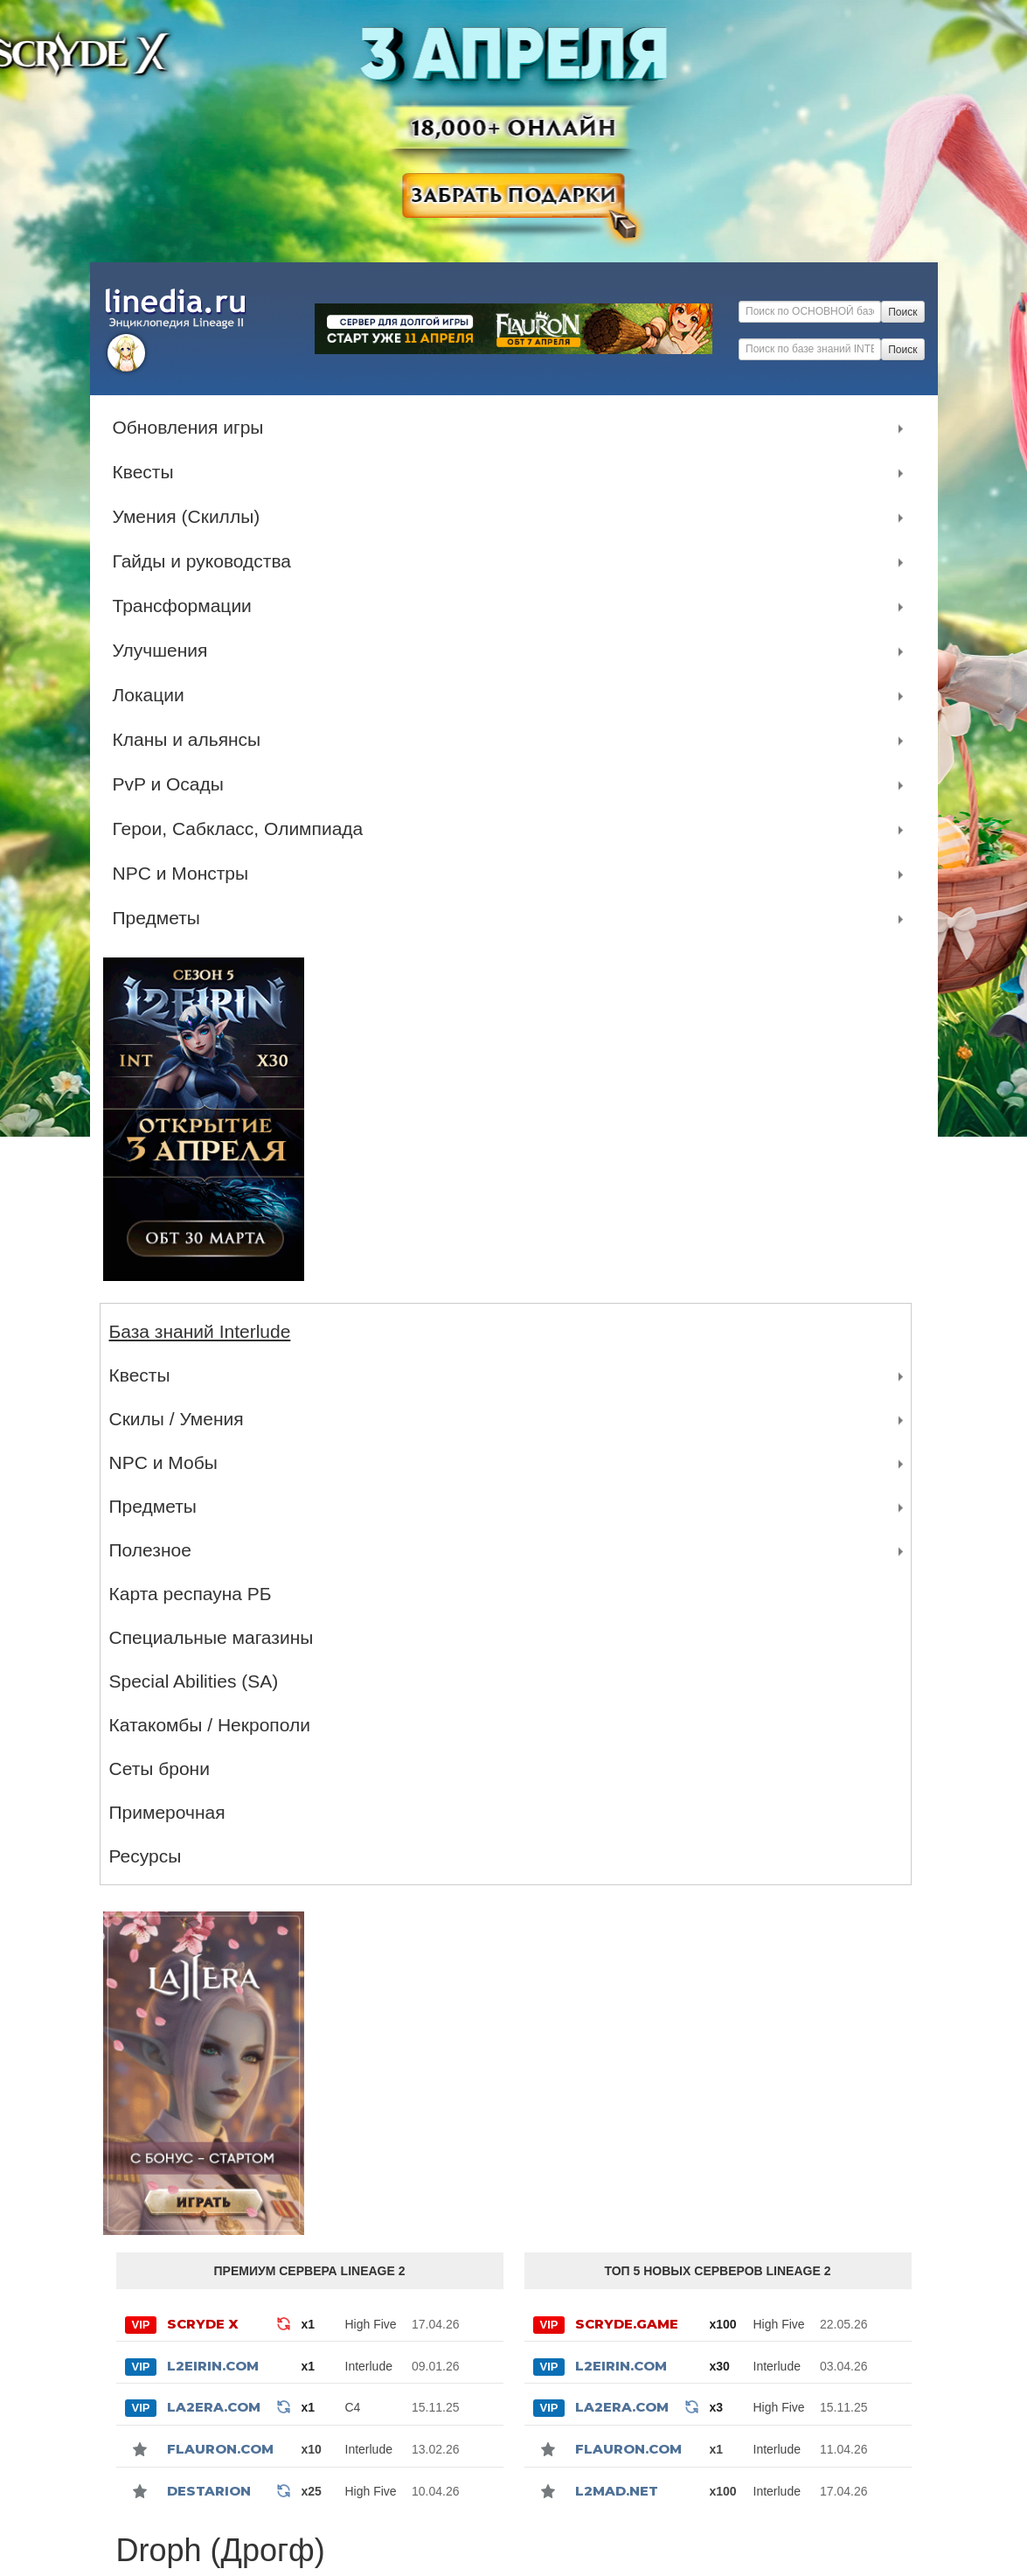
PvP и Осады (172, 784)
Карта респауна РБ (190, 1594)
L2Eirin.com (213, 2365)
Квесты (148, 472)
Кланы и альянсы (191, 740)
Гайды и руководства (207, 561)
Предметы (161, 918)
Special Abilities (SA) (194, 1681)
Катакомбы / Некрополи (209, 1725)
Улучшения (165, 650)
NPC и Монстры (185, 873)
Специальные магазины (211, 1637)
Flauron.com (220, 2448)
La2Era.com (213, 2406)
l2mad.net (616, 2490)
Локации (153, 695)
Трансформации (186, 606)
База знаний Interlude (200, 1331)
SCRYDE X (203, 2323)
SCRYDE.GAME (626, 2323)
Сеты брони (159, 1768)
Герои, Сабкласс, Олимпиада (242, 829)
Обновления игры (193, 427)
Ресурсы (145, 1856)
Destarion (209, 2490)
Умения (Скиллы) (191, 517)
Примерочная (167, 1812)
